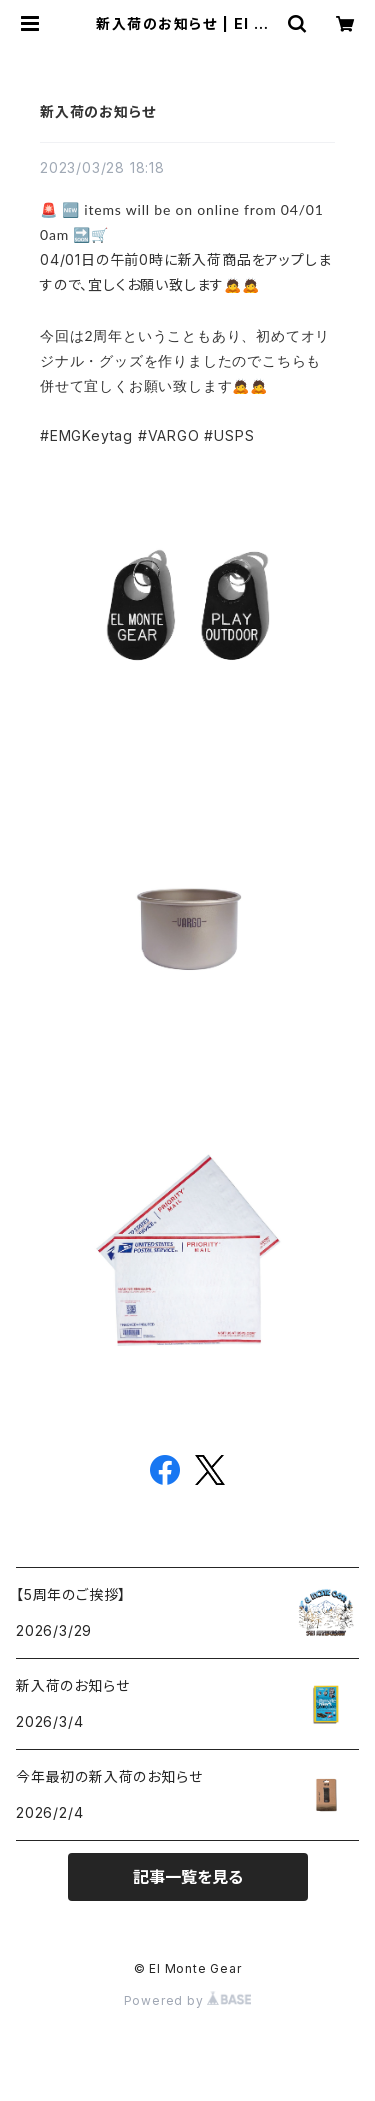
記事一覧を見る (188, 1877)
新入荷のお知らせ (97, 111)
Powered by (188, 2000)
